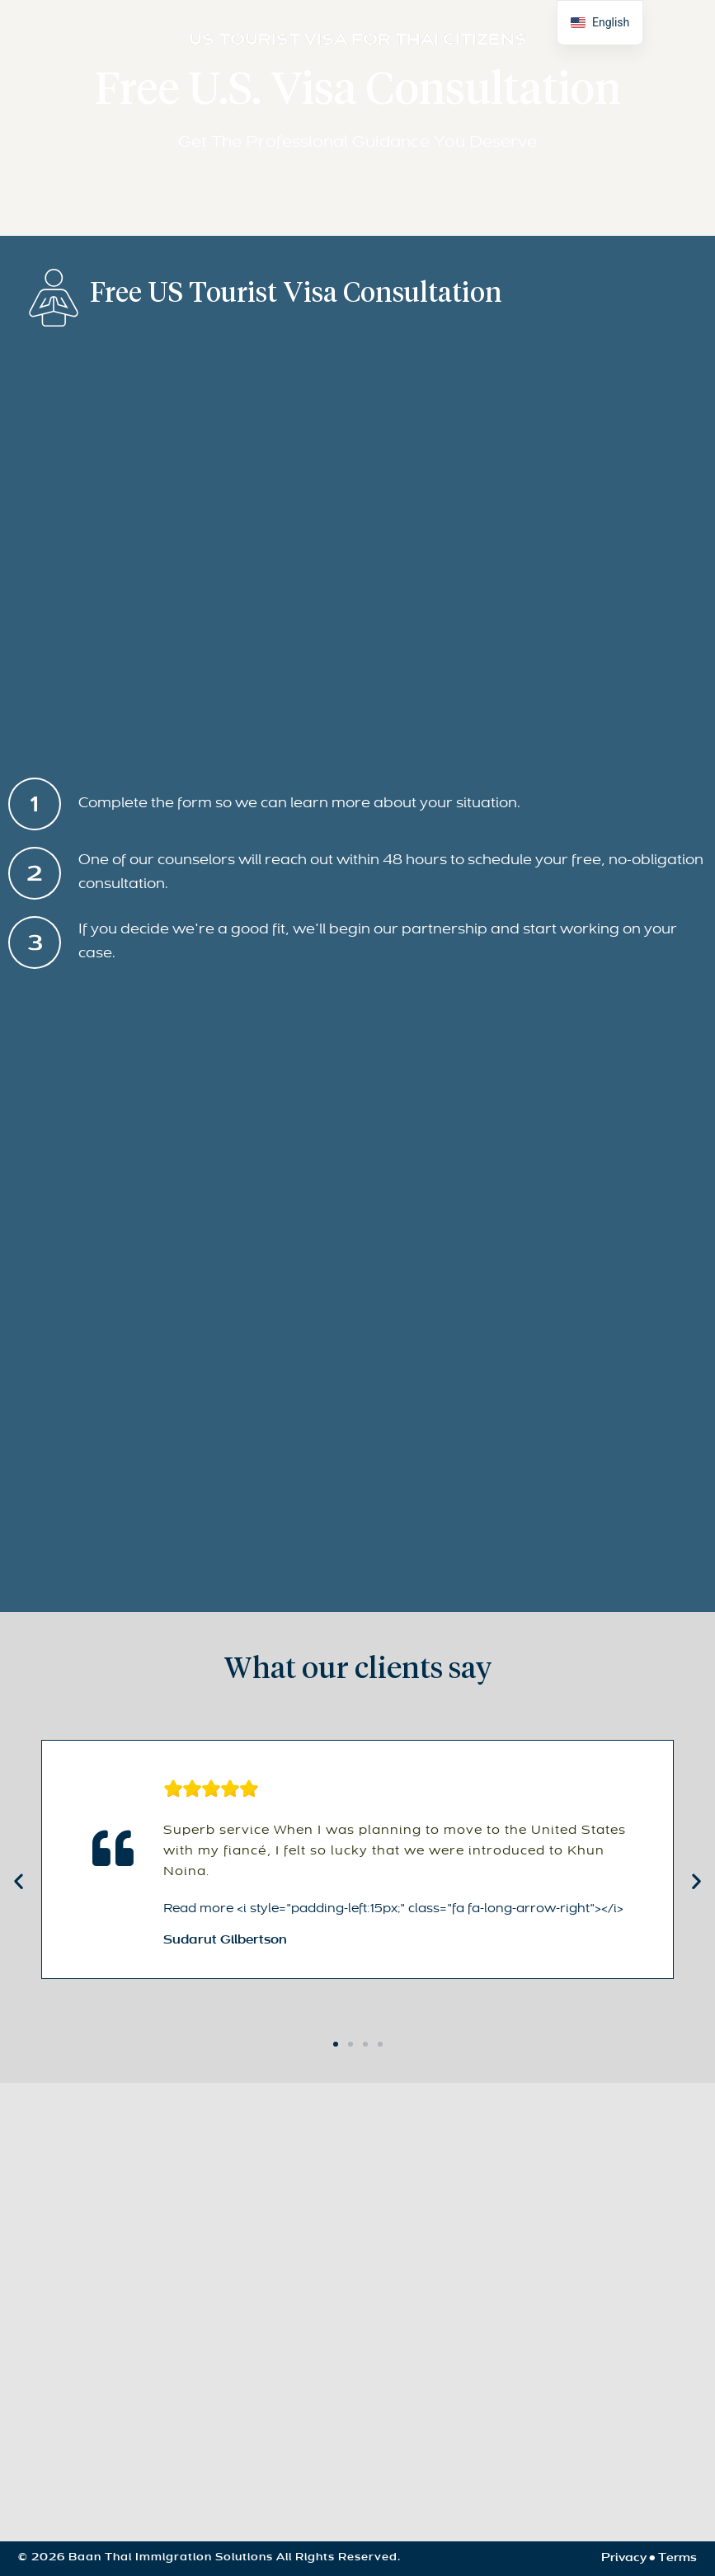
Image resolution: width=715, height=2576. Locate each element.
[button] (18, 1880)
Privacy (624, 2558)
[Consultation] (354, 1286)
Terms (677, 2558)
